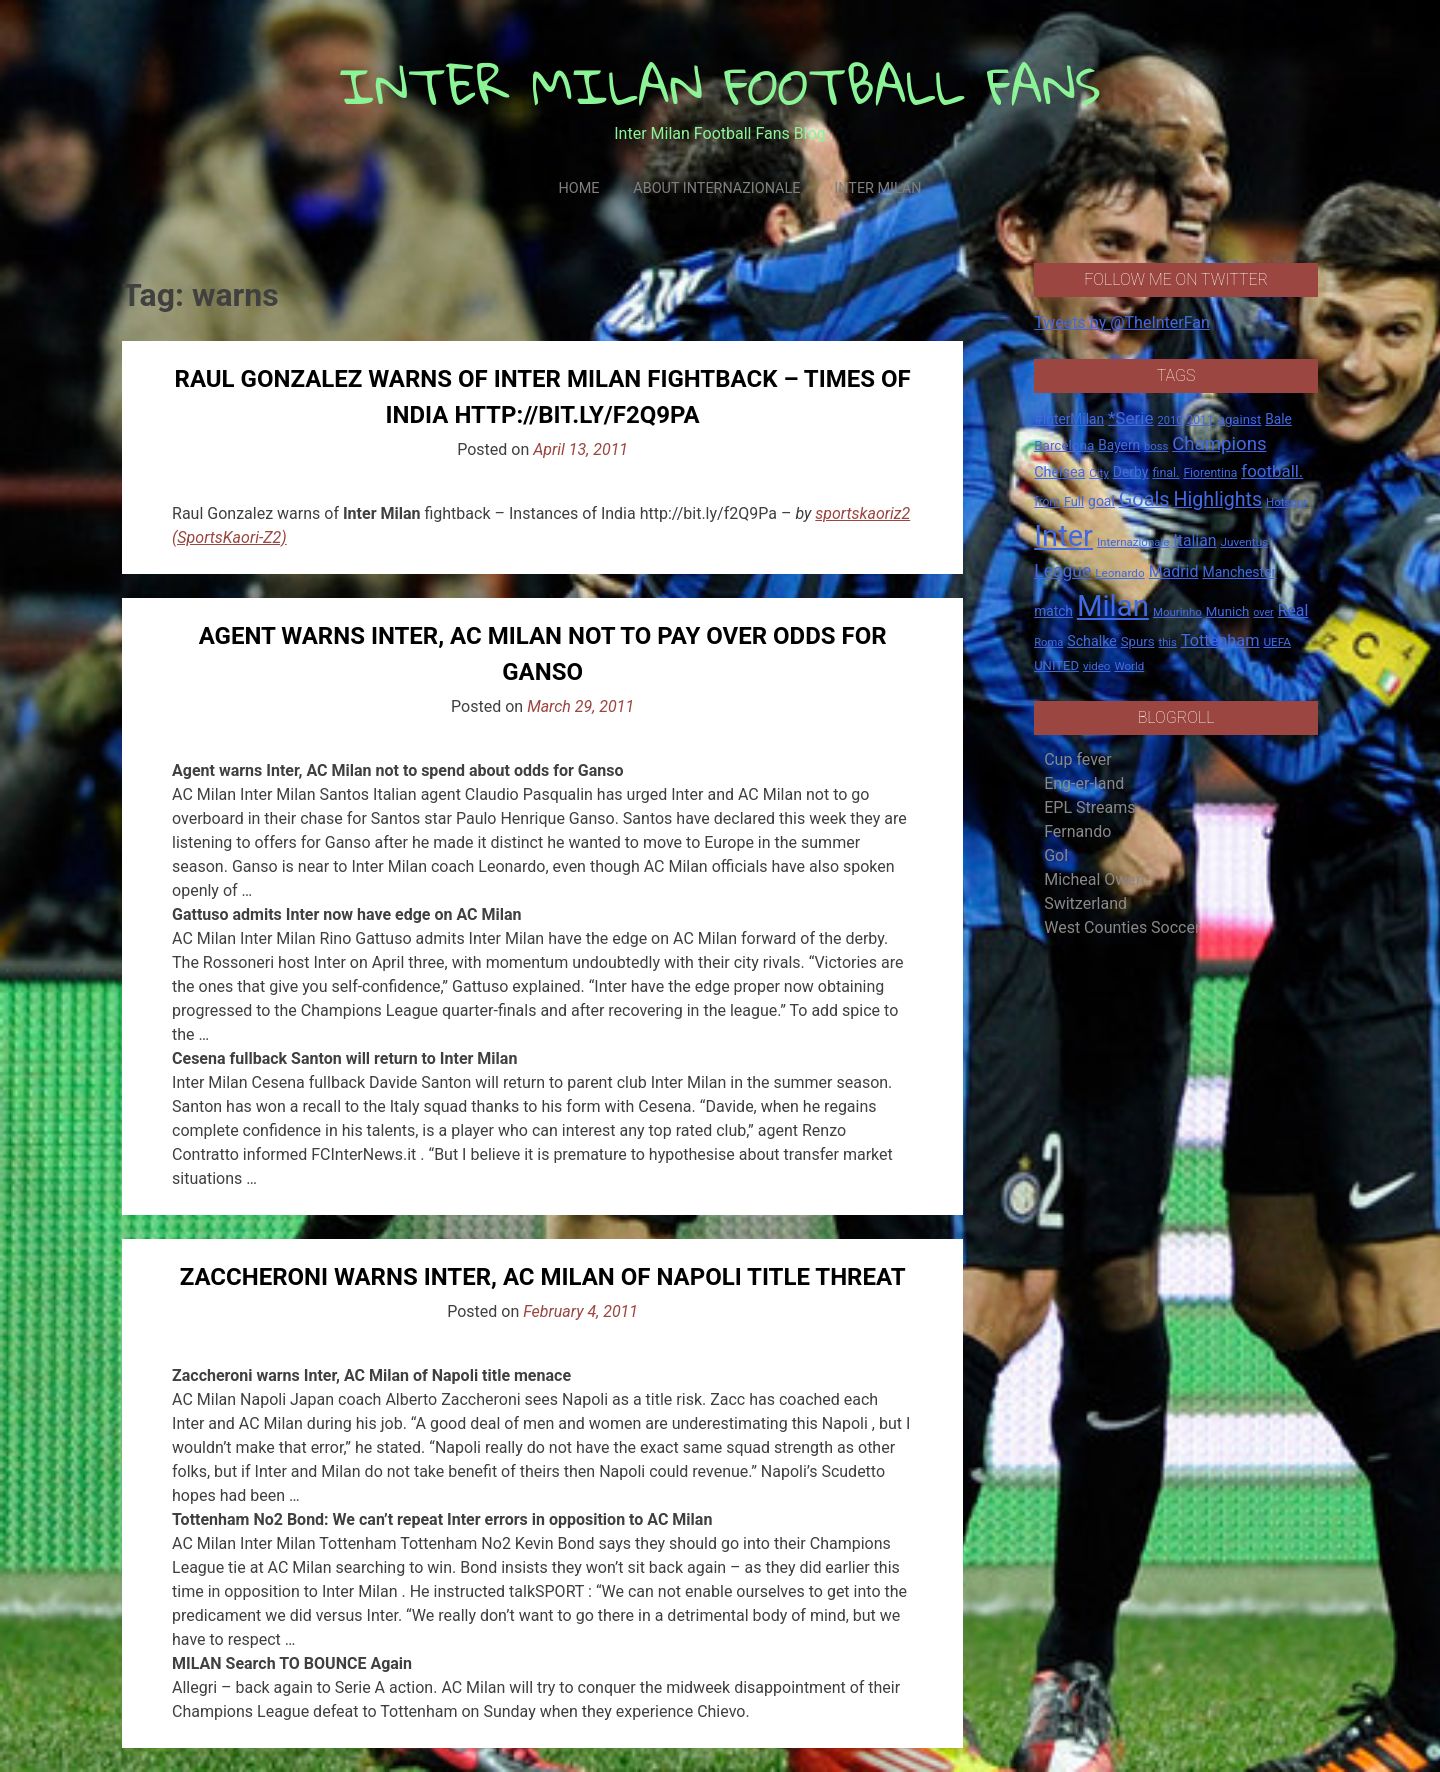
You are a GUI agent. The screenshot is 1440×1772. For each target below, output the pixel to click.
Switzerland (1085, 903)
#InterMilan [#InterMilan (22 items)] (1069, 419)
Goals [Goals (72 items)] (1144, 499)
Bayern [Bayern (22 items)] (1119, 445)
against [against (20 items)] (1240, 419)
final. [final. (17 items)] (1165, 472)
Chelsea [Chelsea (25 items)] (1059, 472)
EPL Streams (1089, 807)
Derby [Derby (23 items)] (1131, 472)
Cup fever (1078, 759)
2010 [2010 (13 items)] (1169, 420)
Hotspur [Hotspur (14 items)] (1286, 502)
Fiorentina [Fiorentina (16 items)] (1210, 473)
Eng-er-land (1084, 783)
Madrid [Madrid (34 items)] (1174, 571)
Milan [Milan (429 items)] (1113, 606)
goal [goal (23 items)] (1101, 501)
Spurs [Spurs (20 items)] (1138, 641)
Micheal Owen (1094, 879)
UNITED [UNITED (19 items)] (1056, 665)
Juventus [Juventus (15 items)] (1244, 542)
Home (578, 188)
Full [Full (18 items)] (1074, 501)
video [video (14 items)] (1097, 666)
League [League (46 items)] (1062, 571)
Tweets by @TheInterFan (1122, 322)
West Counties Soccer (1122, 927)
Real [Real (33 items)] (1293, 610)
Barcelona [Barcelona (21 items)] (1064, 445)
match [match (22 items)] (1053, 611)
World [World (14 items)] (1129, 666)
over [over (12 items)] (1263, 612)
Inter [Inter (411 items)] (1063, 536)
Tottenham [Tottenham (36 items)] (1220, 640)
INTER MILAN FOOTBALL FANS (720, 85)
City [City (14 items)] (1099, 473)
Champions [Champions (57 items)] (1219, 444)
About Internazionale (716, 188)
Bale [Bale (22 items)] (1278, 419)
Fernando (1077, 831)
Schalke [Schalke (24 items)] (1092, 641)
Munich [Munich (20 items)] (1228, 611)
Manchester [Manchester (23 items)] (1239, 572)
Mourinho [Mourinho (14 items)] (1177, 612)
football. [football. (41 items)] (1272, 471)
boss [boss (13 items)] (1156, 446)
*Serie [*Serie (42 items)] (1130, 418)
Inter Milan (877, 188)
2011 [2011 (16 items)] (1199, 420)
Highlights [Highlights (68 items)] (1218, 499)
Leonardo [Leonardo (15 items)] (1119, 573)
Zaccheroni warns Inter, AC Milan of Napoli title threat (543, 1277)
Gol (1056, 855)
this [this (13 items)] (1168, 642)
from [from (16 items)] (1047, 502)
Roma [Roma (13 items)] (1048, 642)
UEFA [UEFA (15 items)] (1277, 642)
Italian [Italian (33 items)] (1194, 540)
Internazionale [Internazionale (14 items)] (1133, 542)
